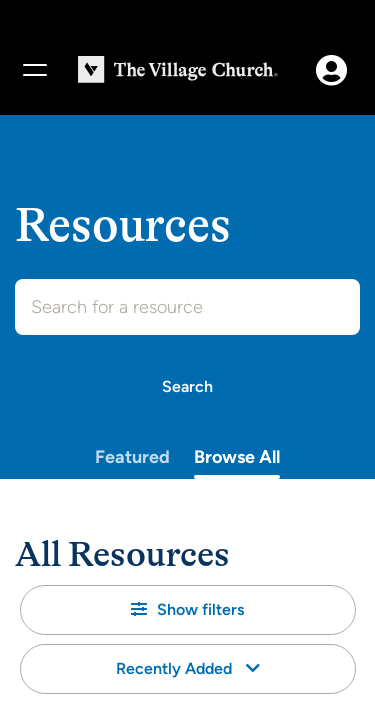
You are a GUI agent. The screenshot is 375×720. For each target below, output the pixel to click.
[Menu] (34, 70)
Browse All (237, 457)
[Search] (187, 387)
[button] (188, 610)
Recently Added (188, 668)
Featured (132, 457)
